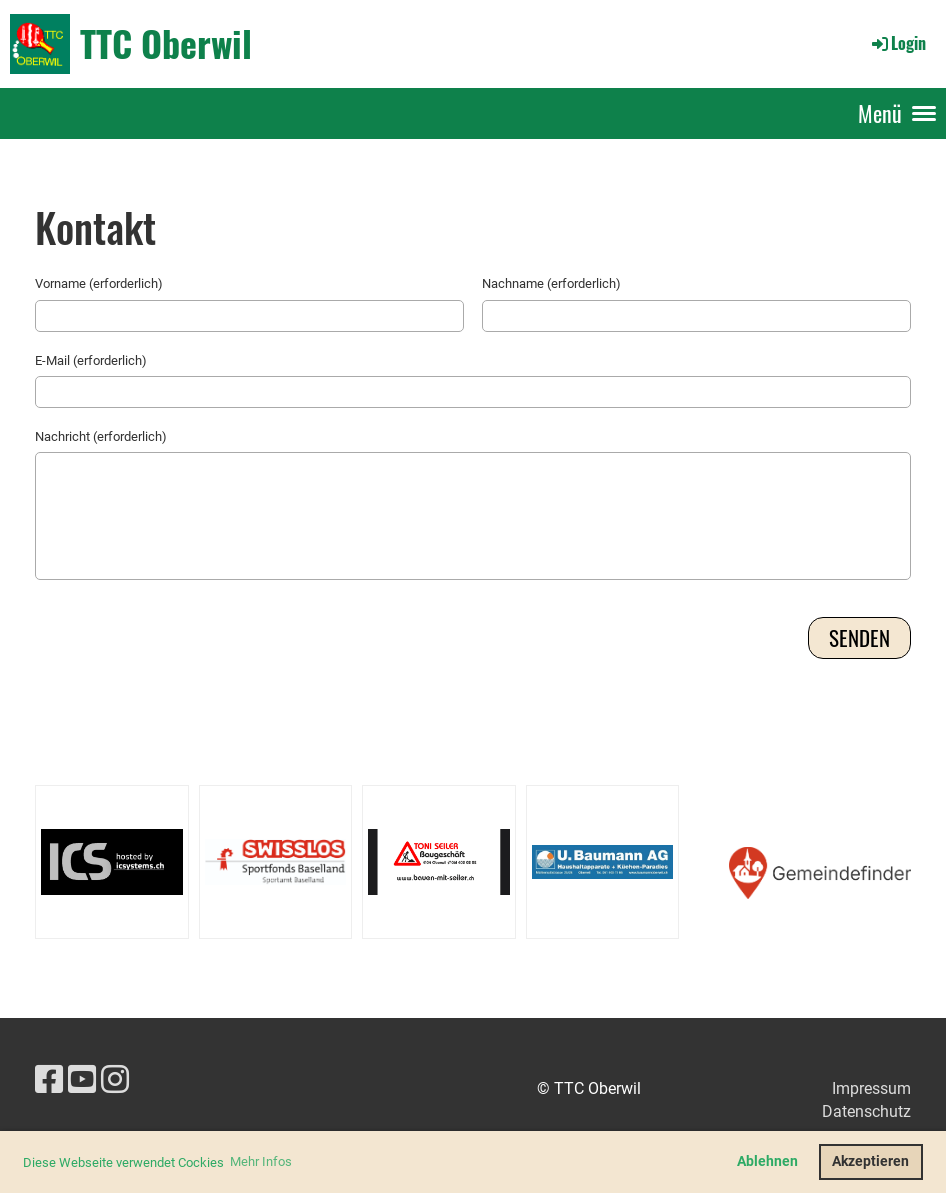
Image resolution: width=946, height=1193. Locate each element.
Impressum (871, 1088)
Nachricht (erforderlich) (101, 436)
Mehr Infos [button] (261, 1161)
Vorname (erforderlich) (99, 283)
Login (897, 43)
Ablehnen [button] (767, 1161)
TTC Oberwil (166, 43)
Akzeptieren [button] (870, 1161)
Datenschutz (866, 1111)
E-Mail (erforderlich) (91, 360)
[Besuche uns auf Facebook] (49, 1080)
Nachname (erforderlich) (551, 283)
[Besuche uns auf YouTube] (82, 1080)
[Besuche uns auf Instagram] (115, 1080)
